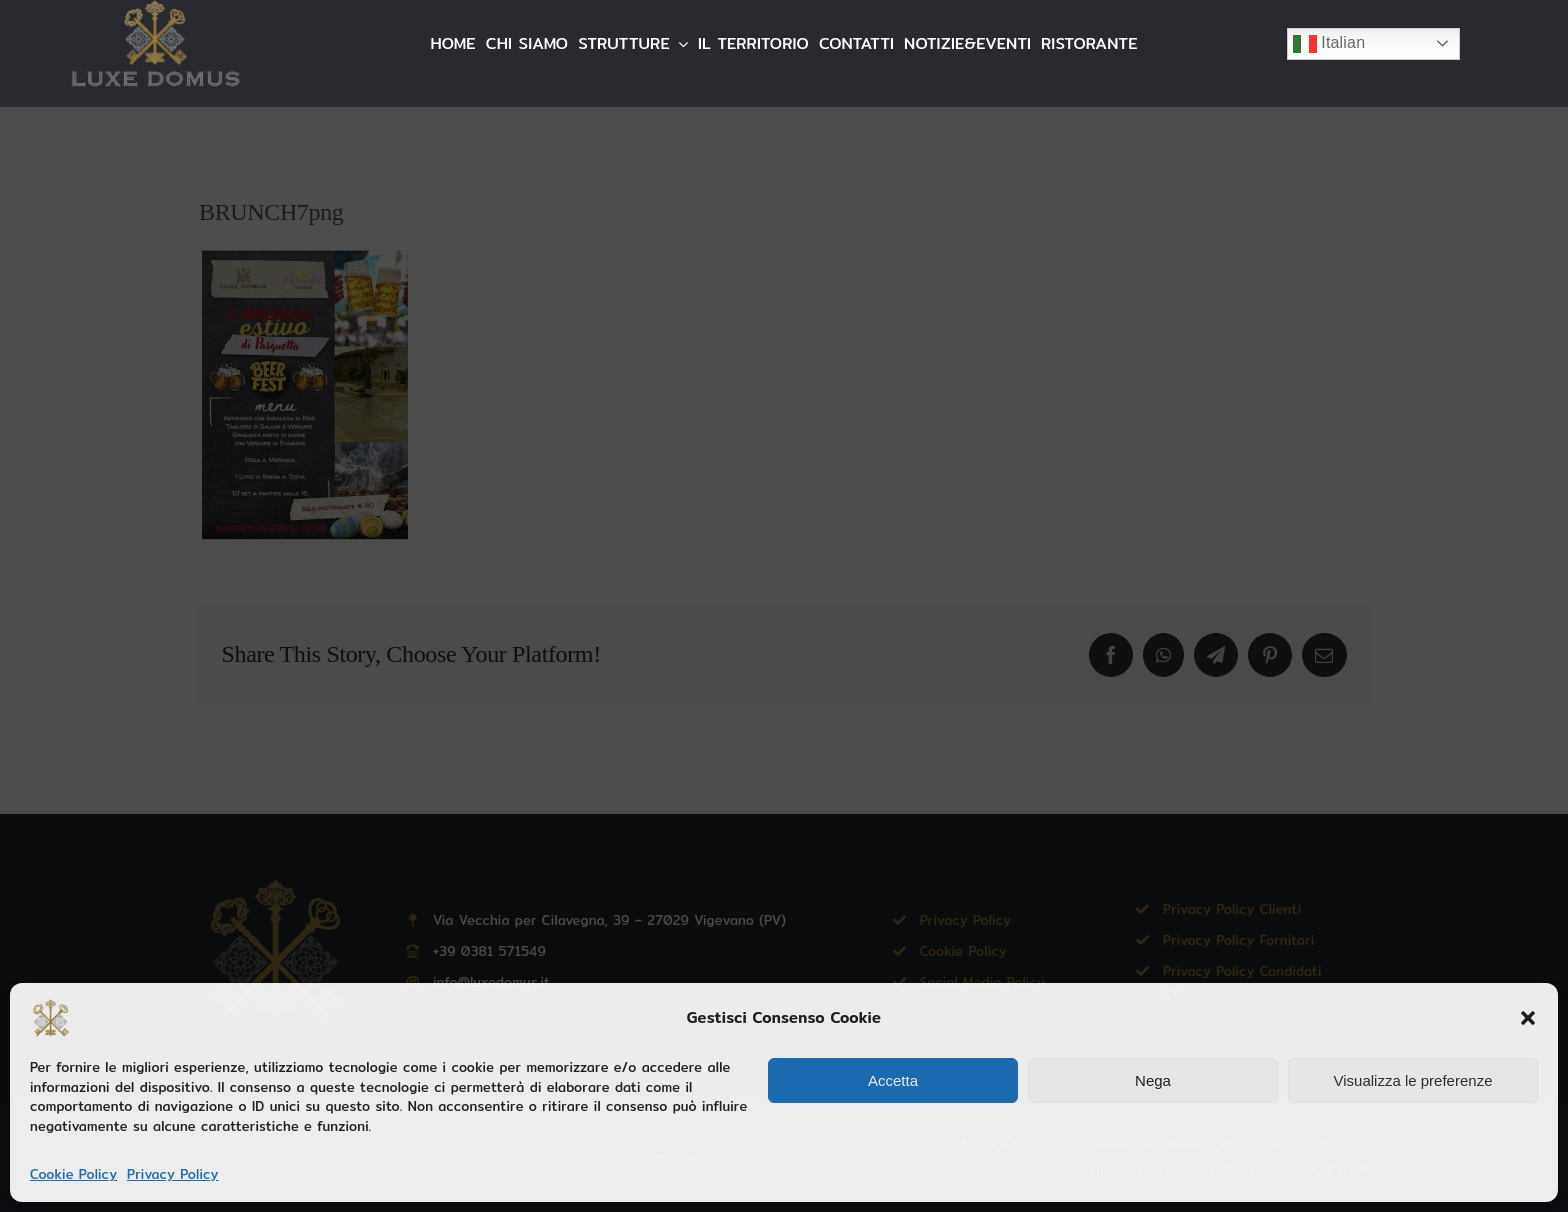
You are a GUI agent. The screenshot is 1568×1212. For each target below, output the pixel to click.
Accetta (893, 1080)
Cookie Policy (73, 1174)
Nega (1153, 1080)
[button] (1528, 1018)
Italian (1329, 44)
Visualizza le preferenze (1413, 1080)
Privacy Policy (172, 1174)
